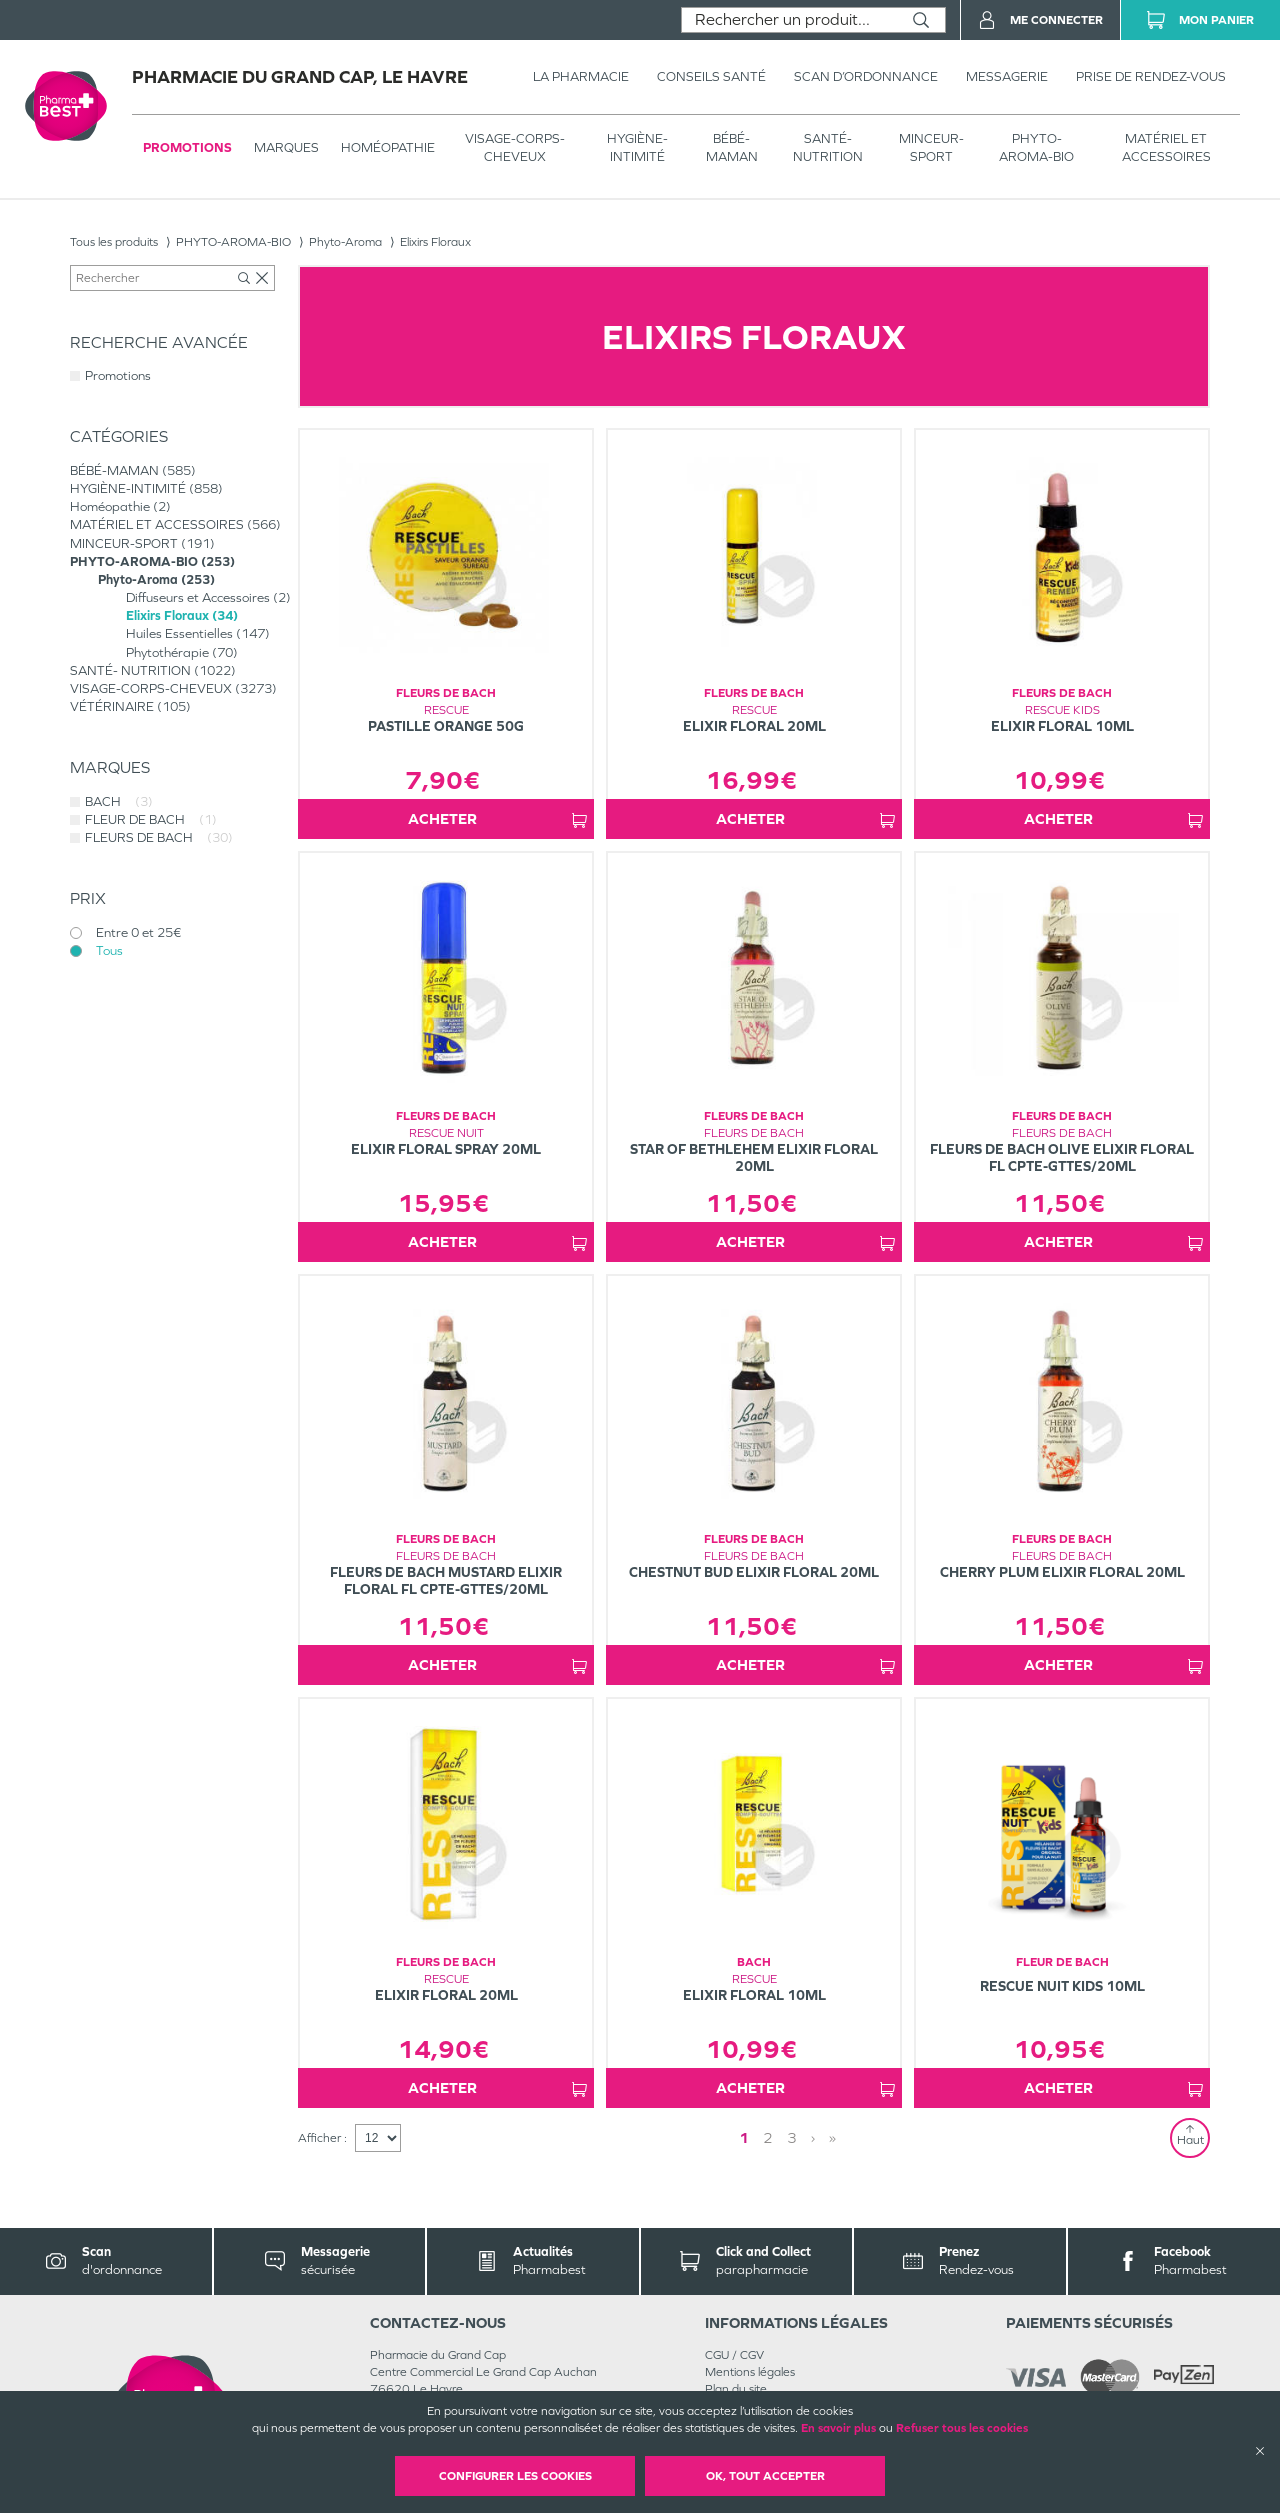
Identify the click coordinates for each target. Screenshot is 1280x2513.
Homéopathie (388, 147)
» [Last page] (832, 2137)
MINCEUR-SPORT (931, 147)
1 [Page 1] (744, 2137)
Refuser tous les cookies (962, 2428)
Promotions (187, 147)
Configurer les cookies (515, 2476)
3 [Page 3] (792, 2137)
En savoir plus (838, 2428)
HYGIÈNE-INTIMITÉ (637, 147)
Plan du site (736, 2389)
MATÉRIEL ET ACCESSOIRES (1166, 147)
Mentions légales (750, 2372)
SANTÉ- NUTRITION (828, 147)
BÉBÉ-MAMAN (732, 147)
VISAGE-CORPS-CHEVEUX (515, 147)
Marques (286, 147)
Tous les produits (114, 242)
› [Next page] (813, 2137)
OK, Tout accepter (765, 2476)
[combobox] (789, 20)
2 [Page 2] (768, 2137)
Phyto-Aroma (345, 242)
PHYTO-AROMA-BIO (1036, 147)
